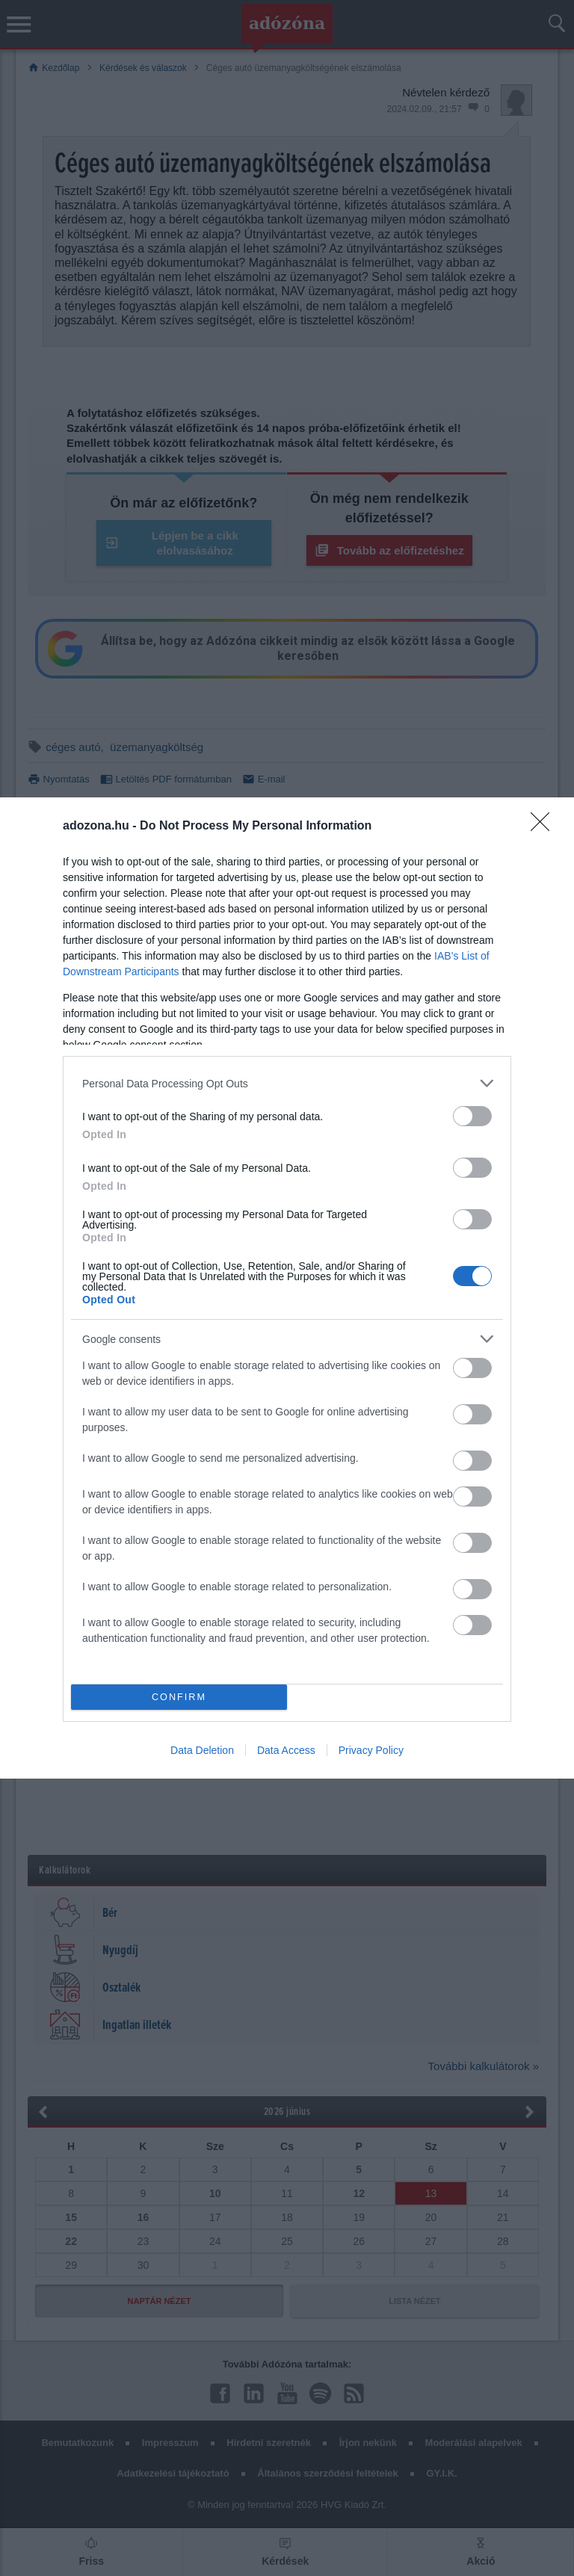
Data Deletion (202, 1750)
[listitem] (287, 1083)
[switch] (472, 1116)
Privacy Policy (371, 1750)
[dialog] (287, 1288)
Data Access (286, 1750)
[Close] (545, 826)
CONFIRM (179, 1697)
